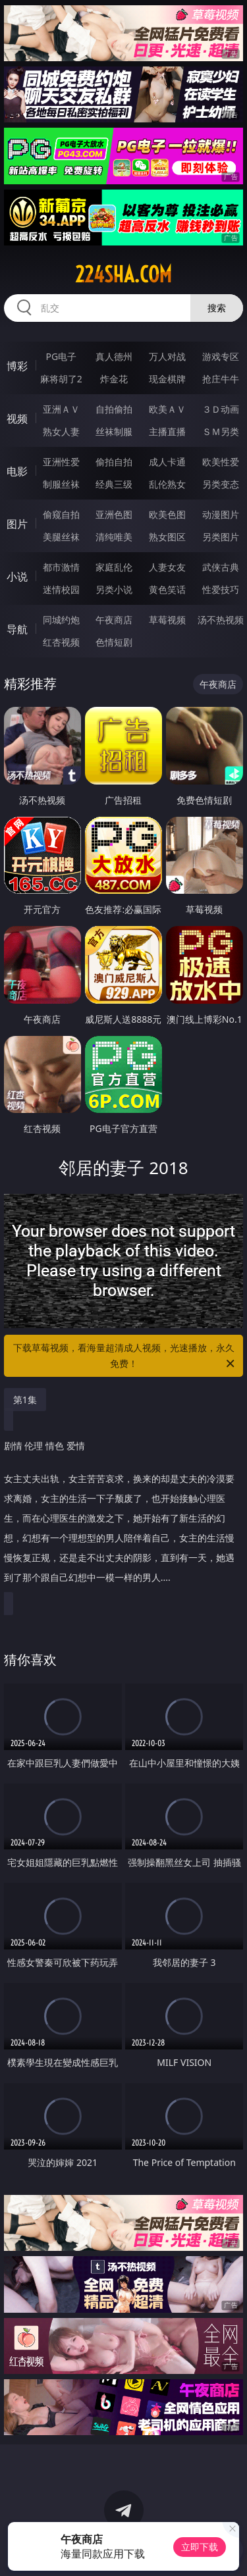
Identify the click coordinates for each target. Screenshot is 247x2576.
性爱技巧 (220, 589)
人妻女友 (167, 567)
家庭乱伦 (114, 567)
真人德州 (114, 356)
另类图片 (220, 536)
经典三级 (114, 484)
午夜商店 (114, 619)
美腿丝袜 (61, 536)
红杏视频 (61, 642)
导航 (17, 629)
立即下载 (199, 2546)
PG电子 (60, 356)
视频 (17, 418)
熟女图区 (167, 536)
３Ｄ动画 (220, 409)
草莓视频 (167, 619)
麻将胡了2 (61, 379)
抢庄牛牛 (220, 379)
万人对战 (167, 356)
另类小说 (114, 589)
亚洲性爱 (61, 461)
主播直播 (167, 431)
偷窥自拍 (61, 514)
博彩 (17, 366)
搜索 (216, 307)
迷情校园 (61, 589)
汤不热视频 (221, 619)
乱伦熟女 (167, 484)
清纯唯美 (114, 536)
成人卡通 (167, 461)
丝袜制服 (114, 431)
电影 (17, 471)
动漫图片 (220, 514)
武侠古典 (220, 567)
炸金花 (114, 379)
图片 (17, 524)
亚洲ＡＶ (61, 409)
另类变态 (220, 484)
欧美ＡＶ (167, 409)
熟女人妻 (61, 431)
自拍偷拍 (114, 409)
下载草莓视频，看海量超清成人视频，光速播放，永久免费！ (125, 1356)
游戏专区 (220, 356)
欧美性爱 (220, 461)
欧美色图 (167, 514)
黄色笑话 (167, 589)
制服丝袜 (61, 484)
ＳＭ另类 (220, 431)
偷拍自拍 (114, 461)
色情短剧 (114, 642)
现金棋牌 (167, 379)
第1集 (25, 1399)
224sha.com (123, 274)
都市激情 (61, 567)
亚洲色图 (114, 514)
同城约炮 (61, 619)
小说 (17, 576)
